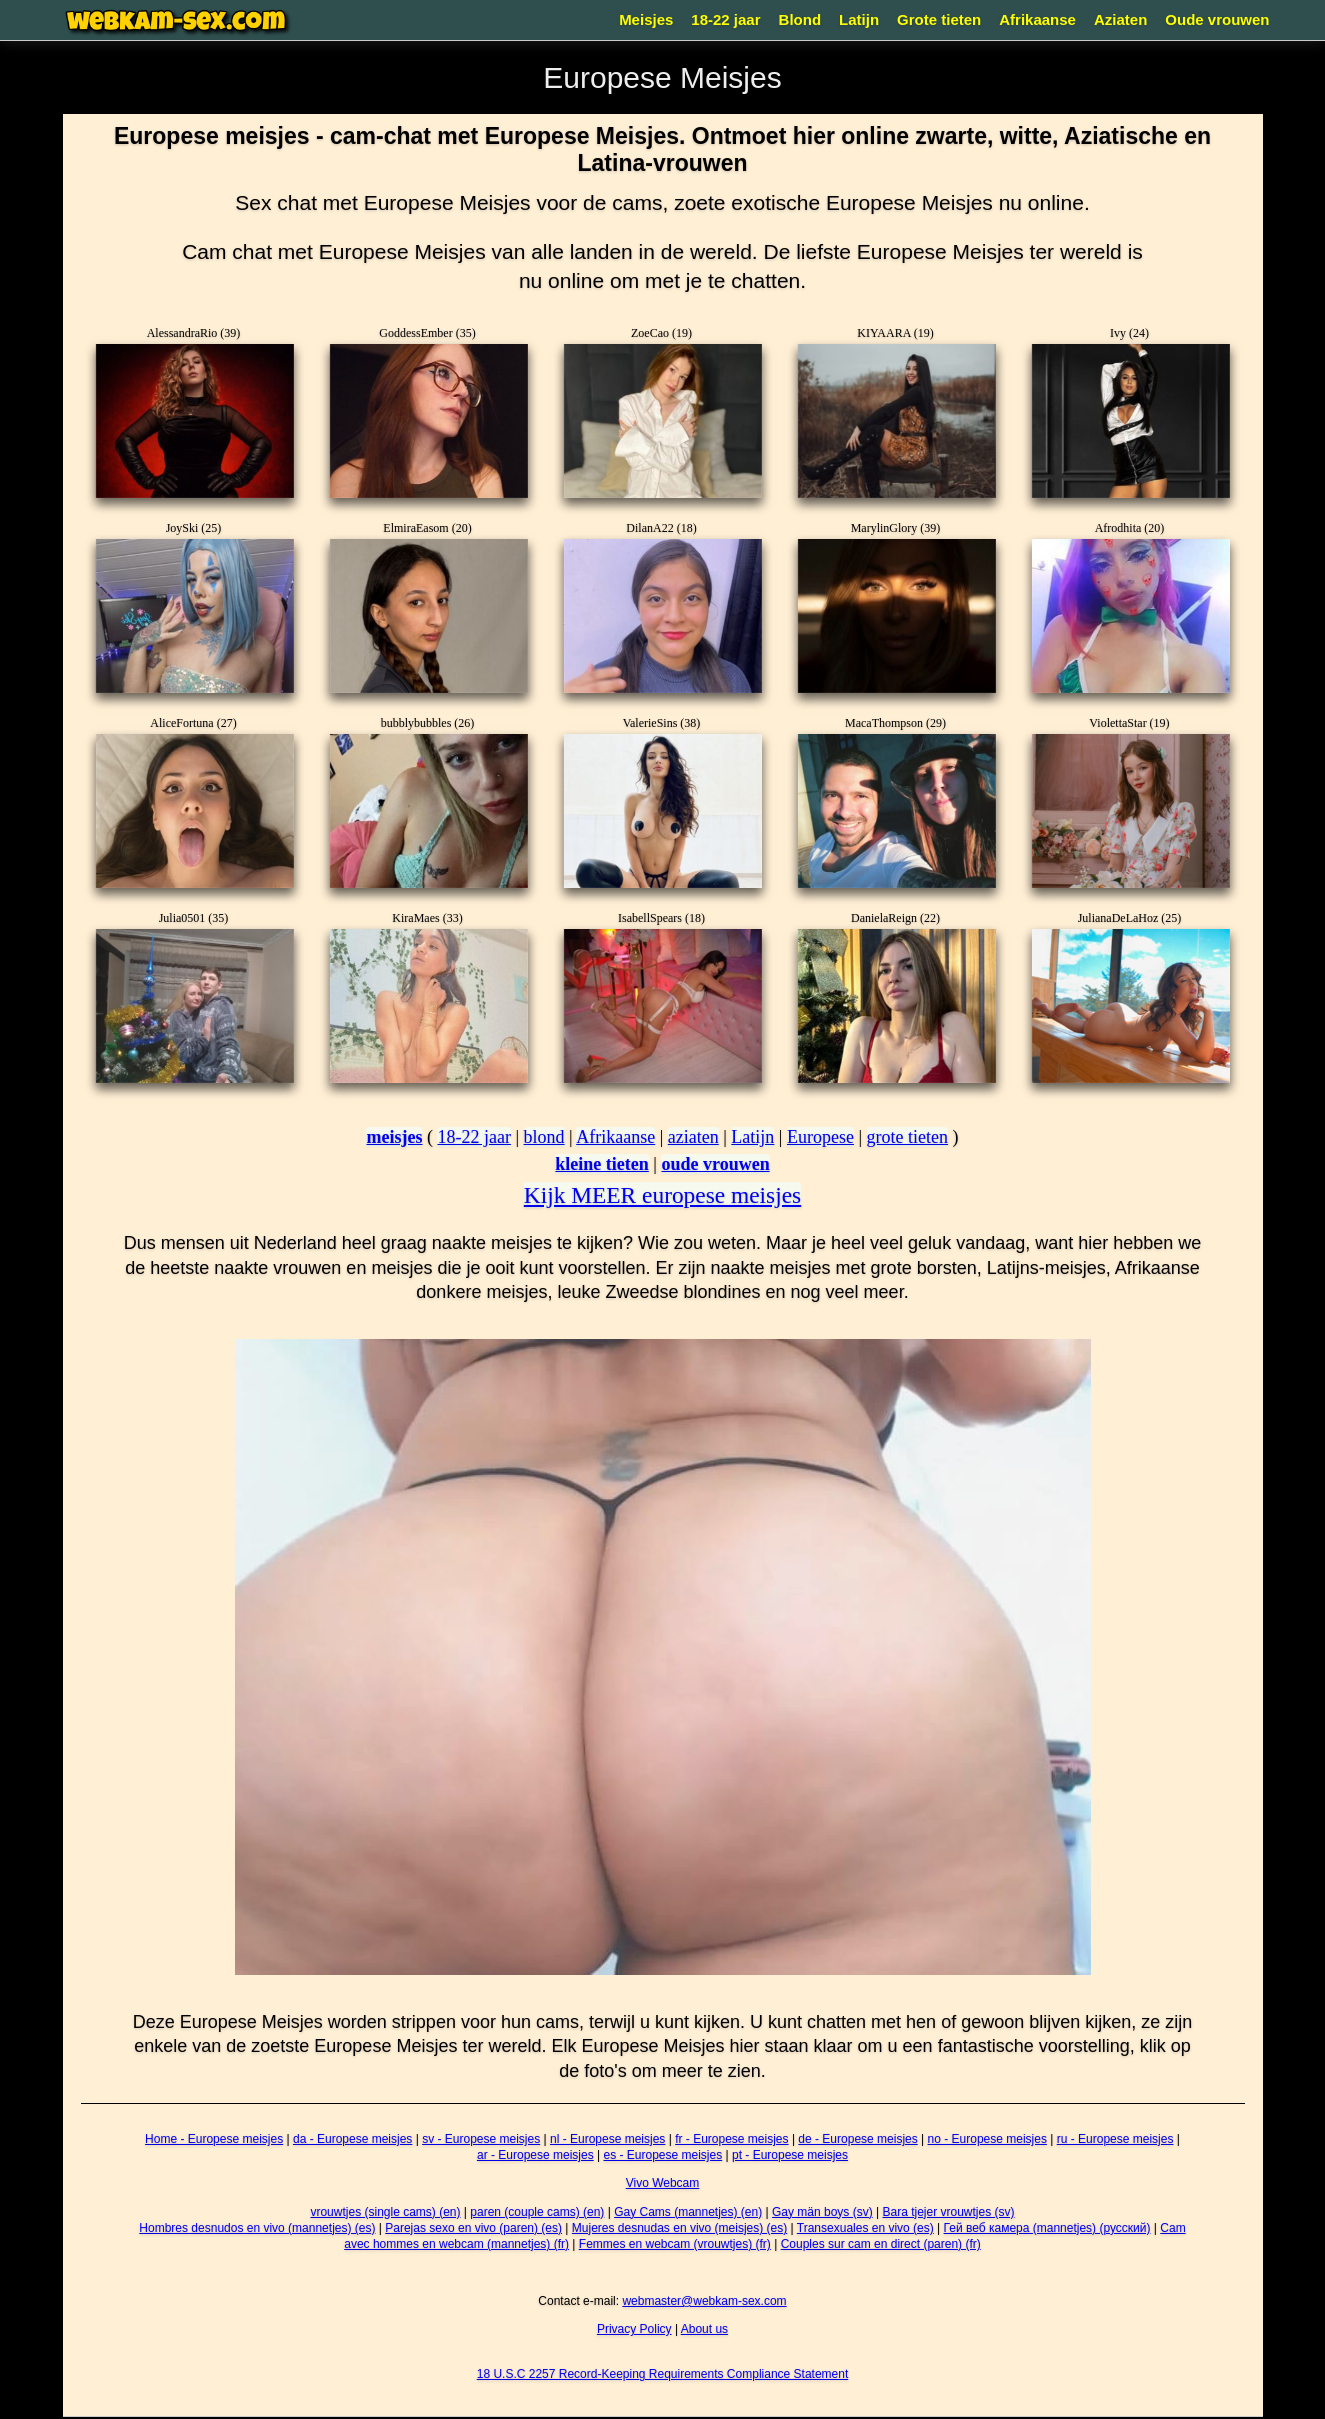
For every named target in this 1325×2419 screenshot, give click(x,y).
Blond (800, 19)
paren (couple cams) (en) (537, 2212)
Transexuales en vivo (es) (865, 2228)
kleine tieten (601, 1164)
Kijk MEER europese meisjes (662, 1195)
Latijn (859, 19)
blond (544, 1137)
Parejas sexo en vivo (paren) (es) (473, 2228)
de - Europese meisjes (857, 2139)
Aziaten (1120, 19)
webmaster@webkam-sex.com (704, 2301)
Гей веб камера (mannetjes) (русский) (1047, 2228)
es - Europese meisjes (662, 2155)
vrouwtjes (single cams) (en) (385, 2212)
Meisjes (646, 19)
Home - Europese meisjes (214, 2139)
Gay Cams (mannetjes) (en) (688, 2212)
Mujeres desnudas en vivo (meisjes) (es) (679, 2228)
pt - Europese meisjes (790, 2155)
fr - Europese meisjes (731, 2139)
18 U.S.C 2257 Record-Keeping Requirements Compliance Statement (663, 2374)
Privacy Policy (634, 2329)
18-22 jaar (725, 19)
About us (704, 2329)
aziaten (693, 1137)
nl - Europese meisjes (607, 2139)
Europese (820, 1137)
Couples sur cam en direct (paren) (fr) (881, 2244)
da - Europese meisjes (352, 2139)
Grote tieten (939, 19)
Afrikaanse (1037, 19)
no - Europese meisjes (987, 2139)
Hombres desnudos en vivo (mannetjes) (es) (257, 2228)
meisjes (394, 1137)
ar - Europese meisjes (535, 2155)
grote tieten (907, 1137)
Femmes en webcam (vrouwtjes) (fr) (675, 2244)
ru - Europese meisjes (1115, 2139)
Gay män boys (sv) (822, 2212)
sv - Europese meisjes (481, 2139)
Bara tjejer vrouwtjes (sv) (949, 2212)
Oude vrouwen (1217, 19)
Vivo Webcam (663, 2183)
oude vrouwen (715, 1164)
